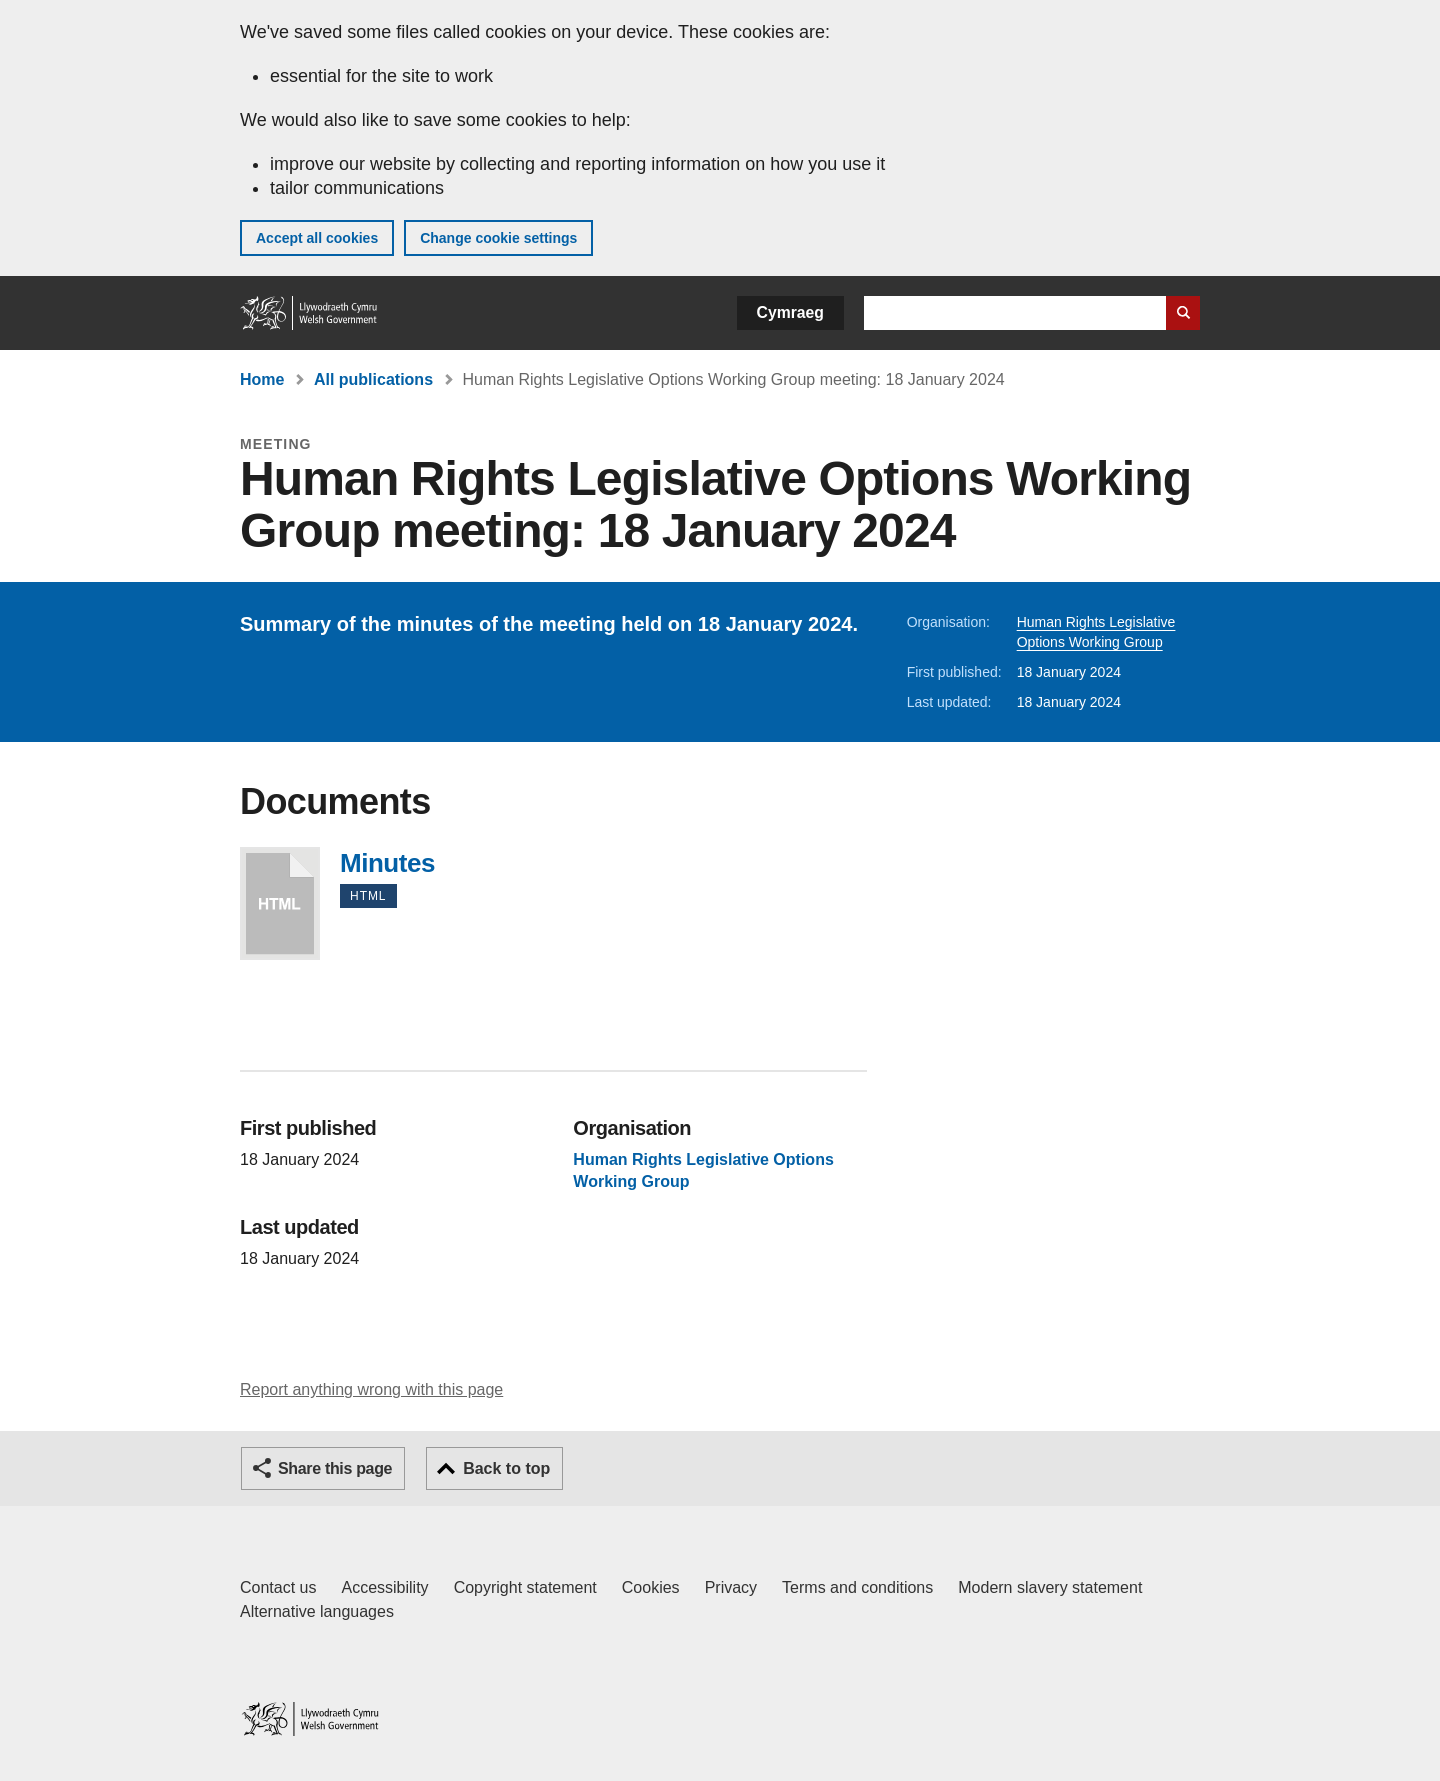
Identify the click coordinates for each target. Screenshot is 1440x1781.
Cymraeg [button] (790, 312)
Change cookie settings (498, 238)
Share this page (335, 1468)
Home (262, 379)
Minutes (280, 903)
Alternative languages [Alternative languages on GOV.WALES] (317, 1611)
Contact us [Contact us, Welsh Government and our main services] (278, 1587)
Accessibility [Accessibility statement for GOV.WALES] (384, 1587)
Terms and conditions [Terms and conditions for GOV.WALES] (857, 1587)
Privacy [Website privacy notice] (731, 1587)
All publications (373, 379)
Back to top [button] (506, 1468)
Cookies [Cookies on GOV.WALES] (651, 1587)
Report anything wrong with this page (371, 1389)
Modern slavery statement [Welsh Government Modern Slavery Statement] (1050, 1587)
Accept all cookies (317, 238)
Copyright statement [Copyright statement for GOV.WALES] (525, 1587)
